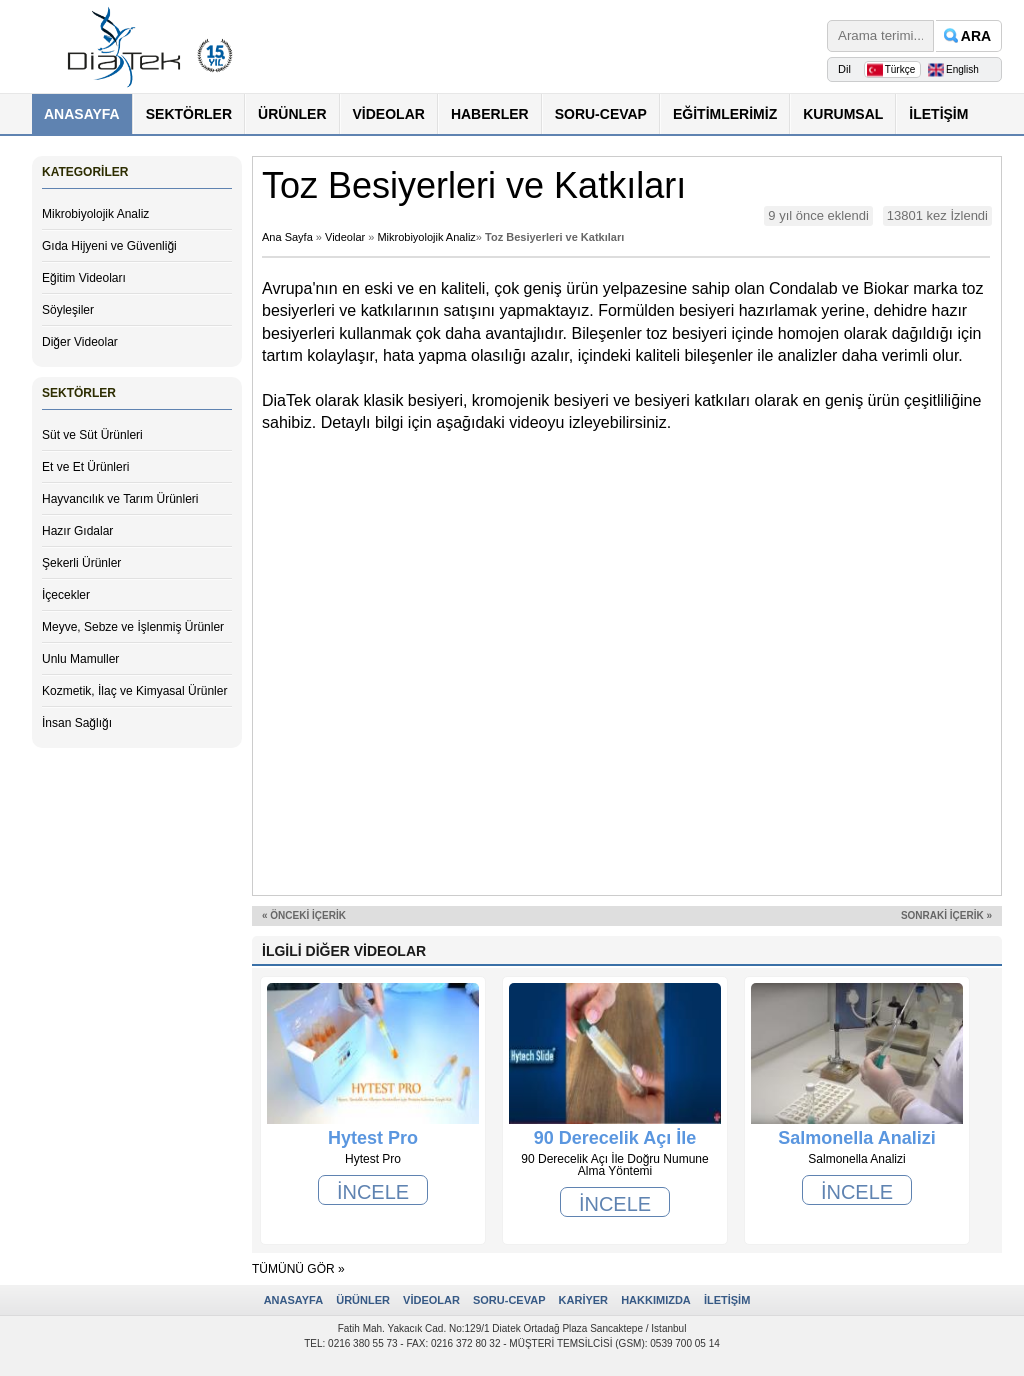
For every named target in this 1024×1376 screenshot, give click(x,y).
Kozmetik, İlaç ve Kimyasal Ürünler (134, 691)
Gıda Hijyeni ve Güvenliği (109, 246)
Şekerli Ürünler (81, 563)
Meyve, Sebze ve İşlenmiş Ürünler (133, 627)
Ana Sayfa (287, 237)
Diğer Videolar (80, 342)
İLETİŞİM (938, 114)
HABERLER (490, 114)
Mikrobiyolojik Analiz (95, 214)
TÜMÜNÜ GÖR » (298, 1269)
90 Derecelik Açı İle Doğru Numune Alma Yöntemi (615, 1138)
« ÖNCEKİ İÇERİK (304, 915)
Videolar (345, 237)
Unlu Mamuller (80, 659)
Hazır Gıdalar (77, 531)
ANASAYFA (82, 114)
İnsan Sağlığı (77, 723)
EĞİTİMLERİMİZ (725, 114)
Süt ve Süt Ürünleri (92, 435)
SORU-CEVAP (601, 114)
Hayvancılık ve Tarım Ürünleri (120, 499)
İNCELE (373, 1192)
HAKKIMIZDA (656, 1300)
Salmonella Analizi (856, 1138)
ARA (976, 36)
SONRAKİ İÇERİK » (946, 915)
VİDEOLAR (389, 114)
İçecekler (66, 595)
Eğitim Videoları (84, 278)
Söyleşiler (68, 310)
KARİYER (584, 1300)
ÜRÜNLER (292, 114)
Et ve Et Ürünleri (85, 467)
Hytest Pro (373, 1138)
